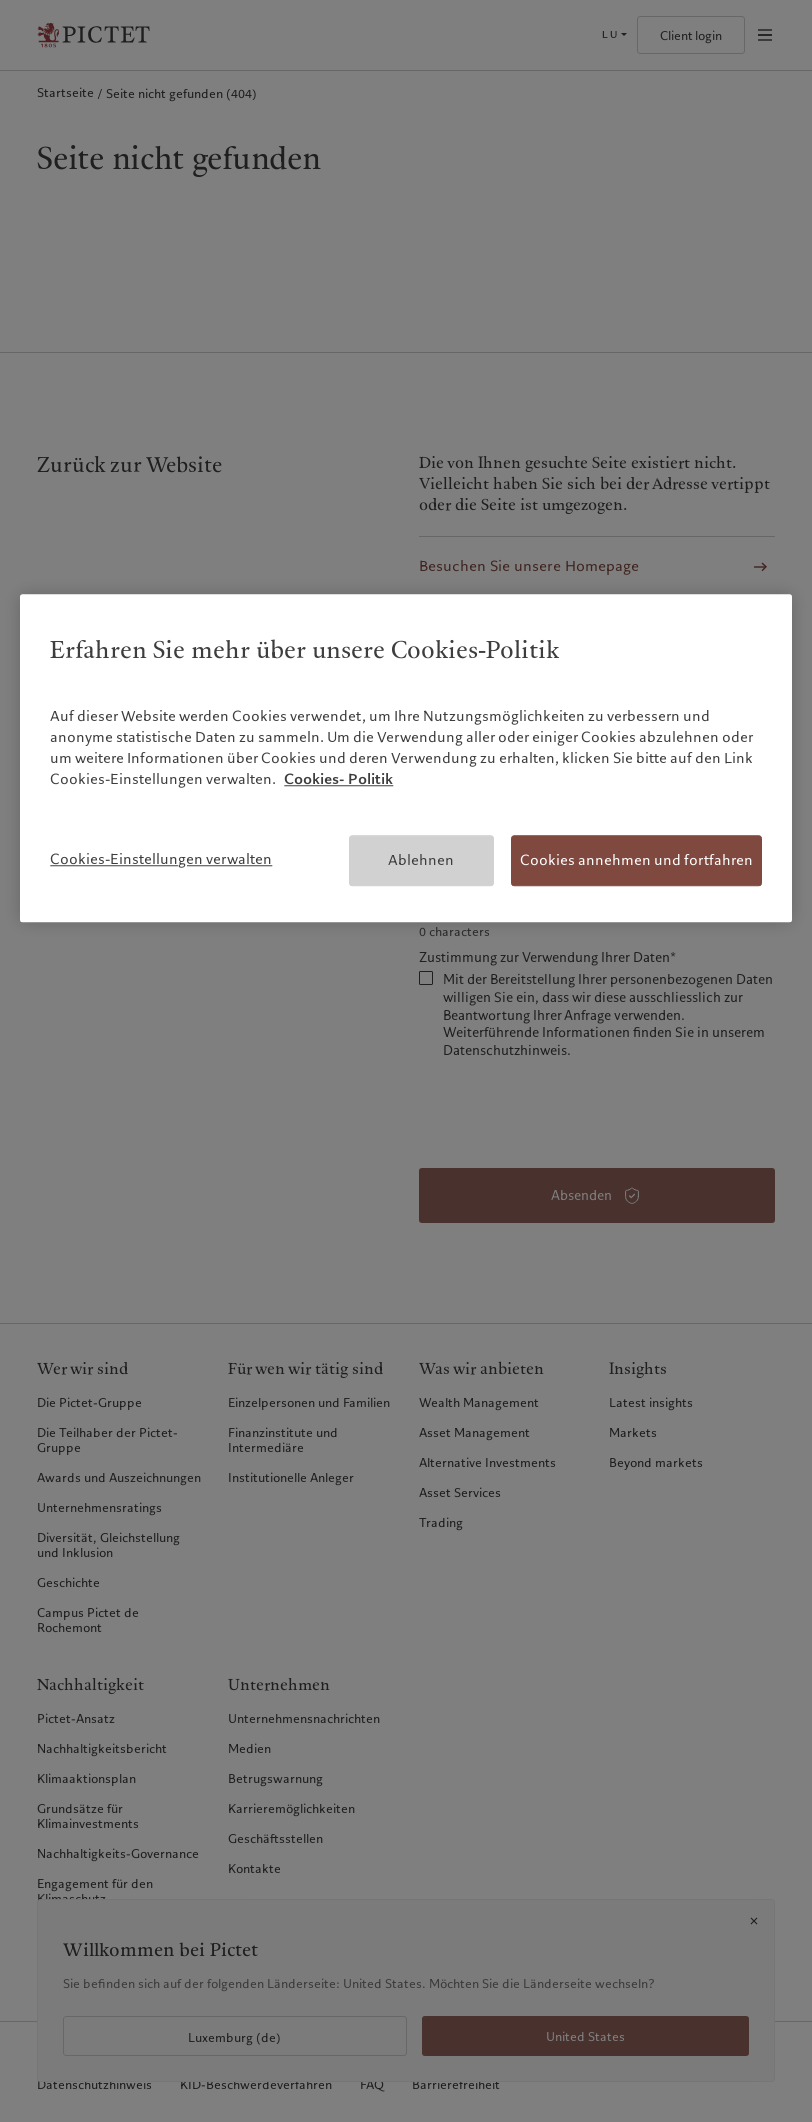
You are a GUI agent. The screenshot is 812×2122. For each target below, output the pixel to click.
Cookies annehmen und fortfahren (636, 860)
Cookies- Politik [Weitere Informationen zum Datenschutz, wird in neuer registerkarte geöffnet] (338, 779)
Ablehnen (421, 860)
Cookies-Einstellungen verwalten (161, 859)
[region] (405, 758)
